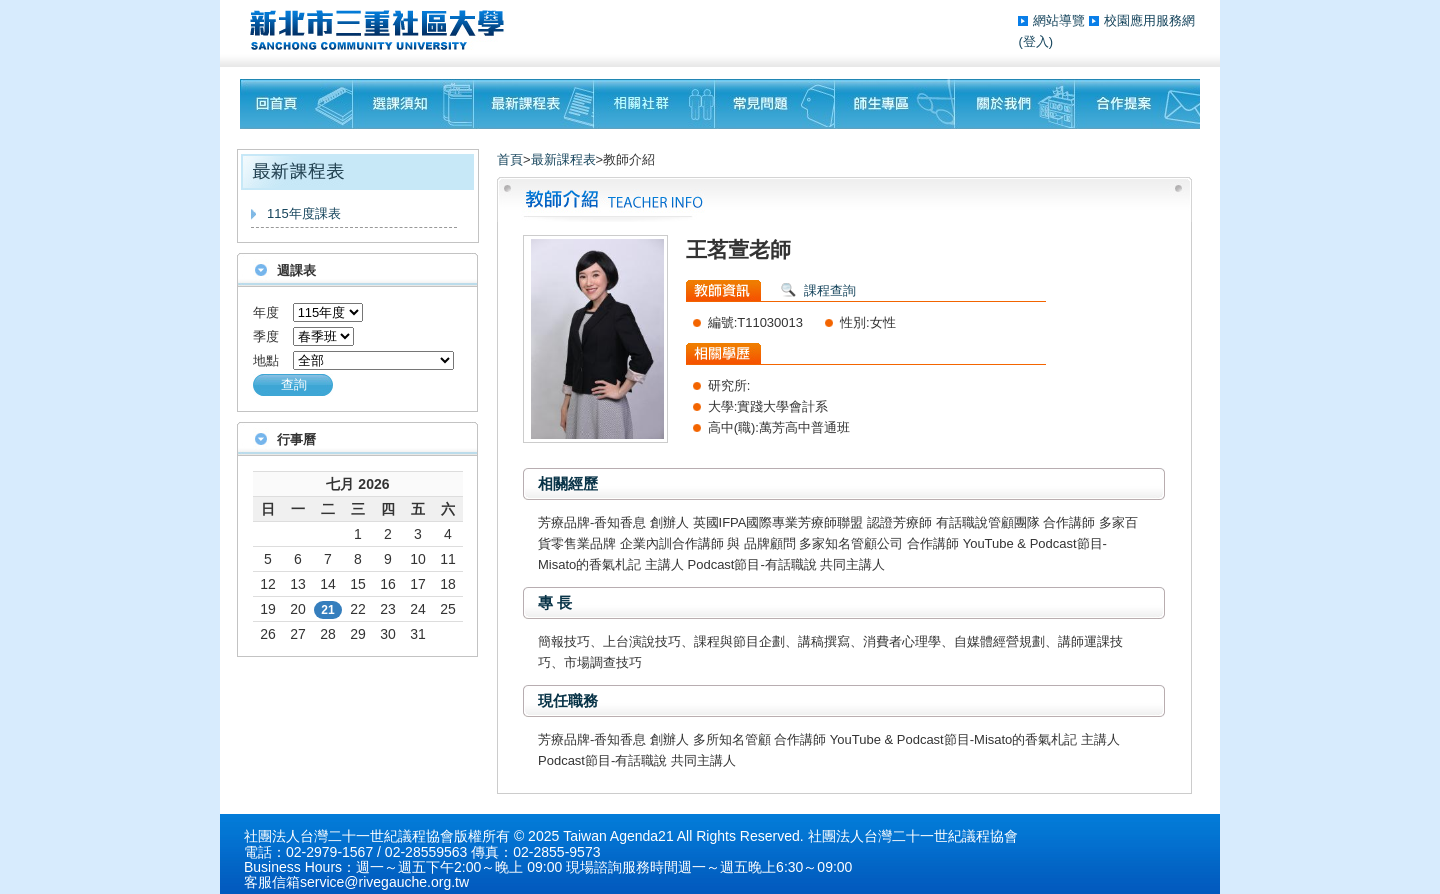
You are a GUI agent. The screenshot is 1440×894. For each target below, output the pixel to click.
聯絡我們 (1137, 104)
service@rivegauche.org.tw (384, 882)
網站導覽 (1061, 20)
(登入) (1035, 41)
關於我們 (1015, 104)
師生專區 (895, 104)
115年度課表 (304, 213)
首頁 (510, 159)
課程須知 (413, 104)
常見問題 (775, 104)
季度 (266, 336)
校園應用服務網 (1149, 20)
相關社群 (654, 104)
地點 (266, 360)
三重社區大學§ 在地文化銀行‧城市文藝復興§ (382, 30)
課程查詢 (830, 290)
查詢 (294, 384)
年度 (266, 312)
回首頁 (296, 104)
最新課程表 (534, 104)
